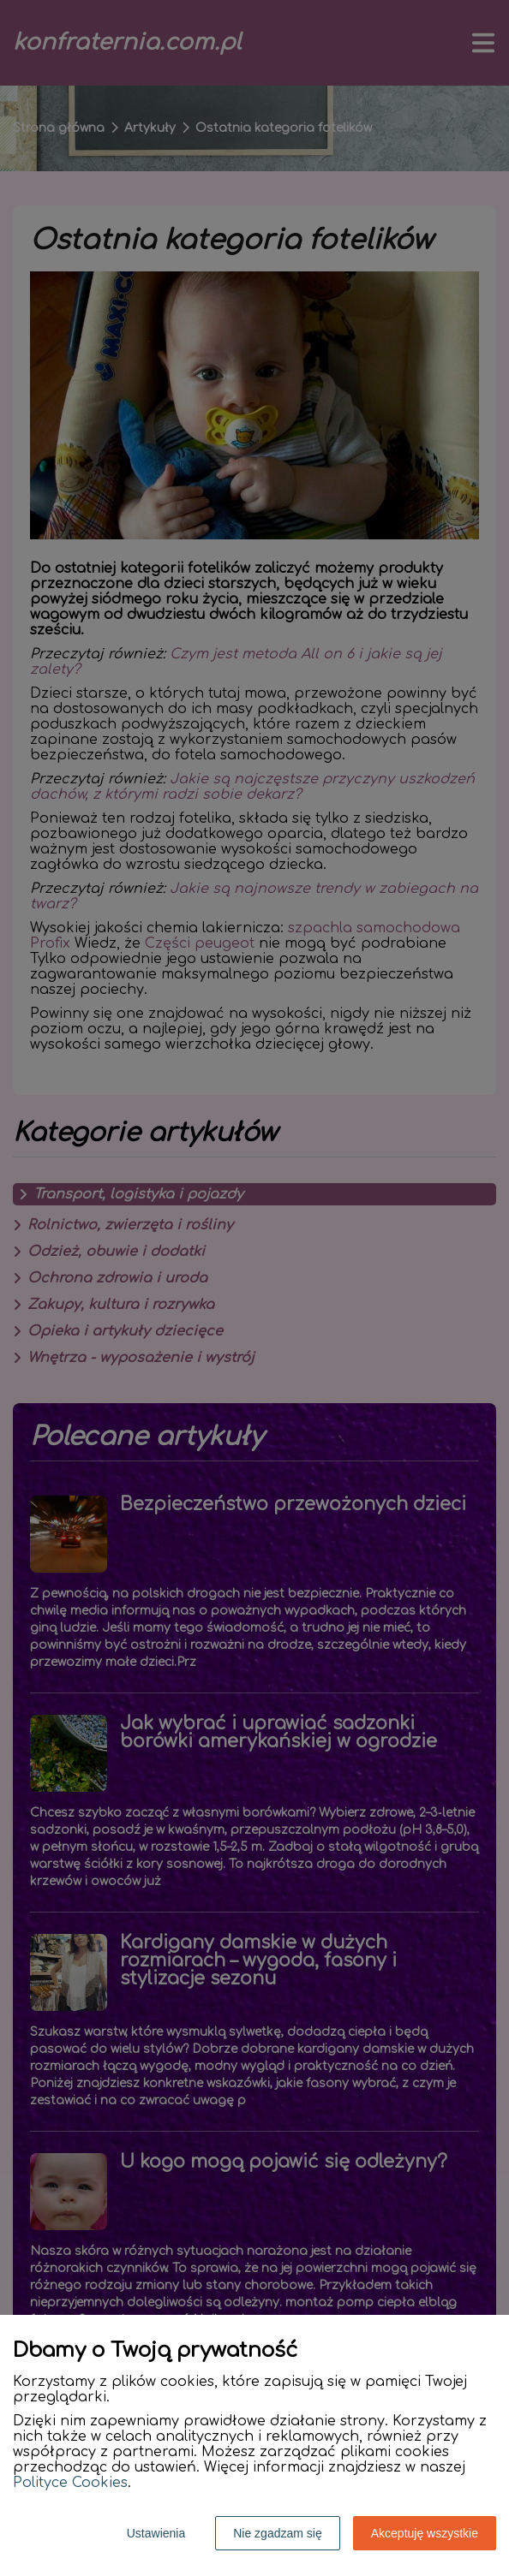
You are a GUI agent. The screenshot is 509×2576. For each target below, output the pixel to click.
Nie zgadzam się (277, 2533)
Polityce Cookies (70, 2482)
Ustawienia (156, 2533)
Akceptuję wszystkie (424, 2533)
